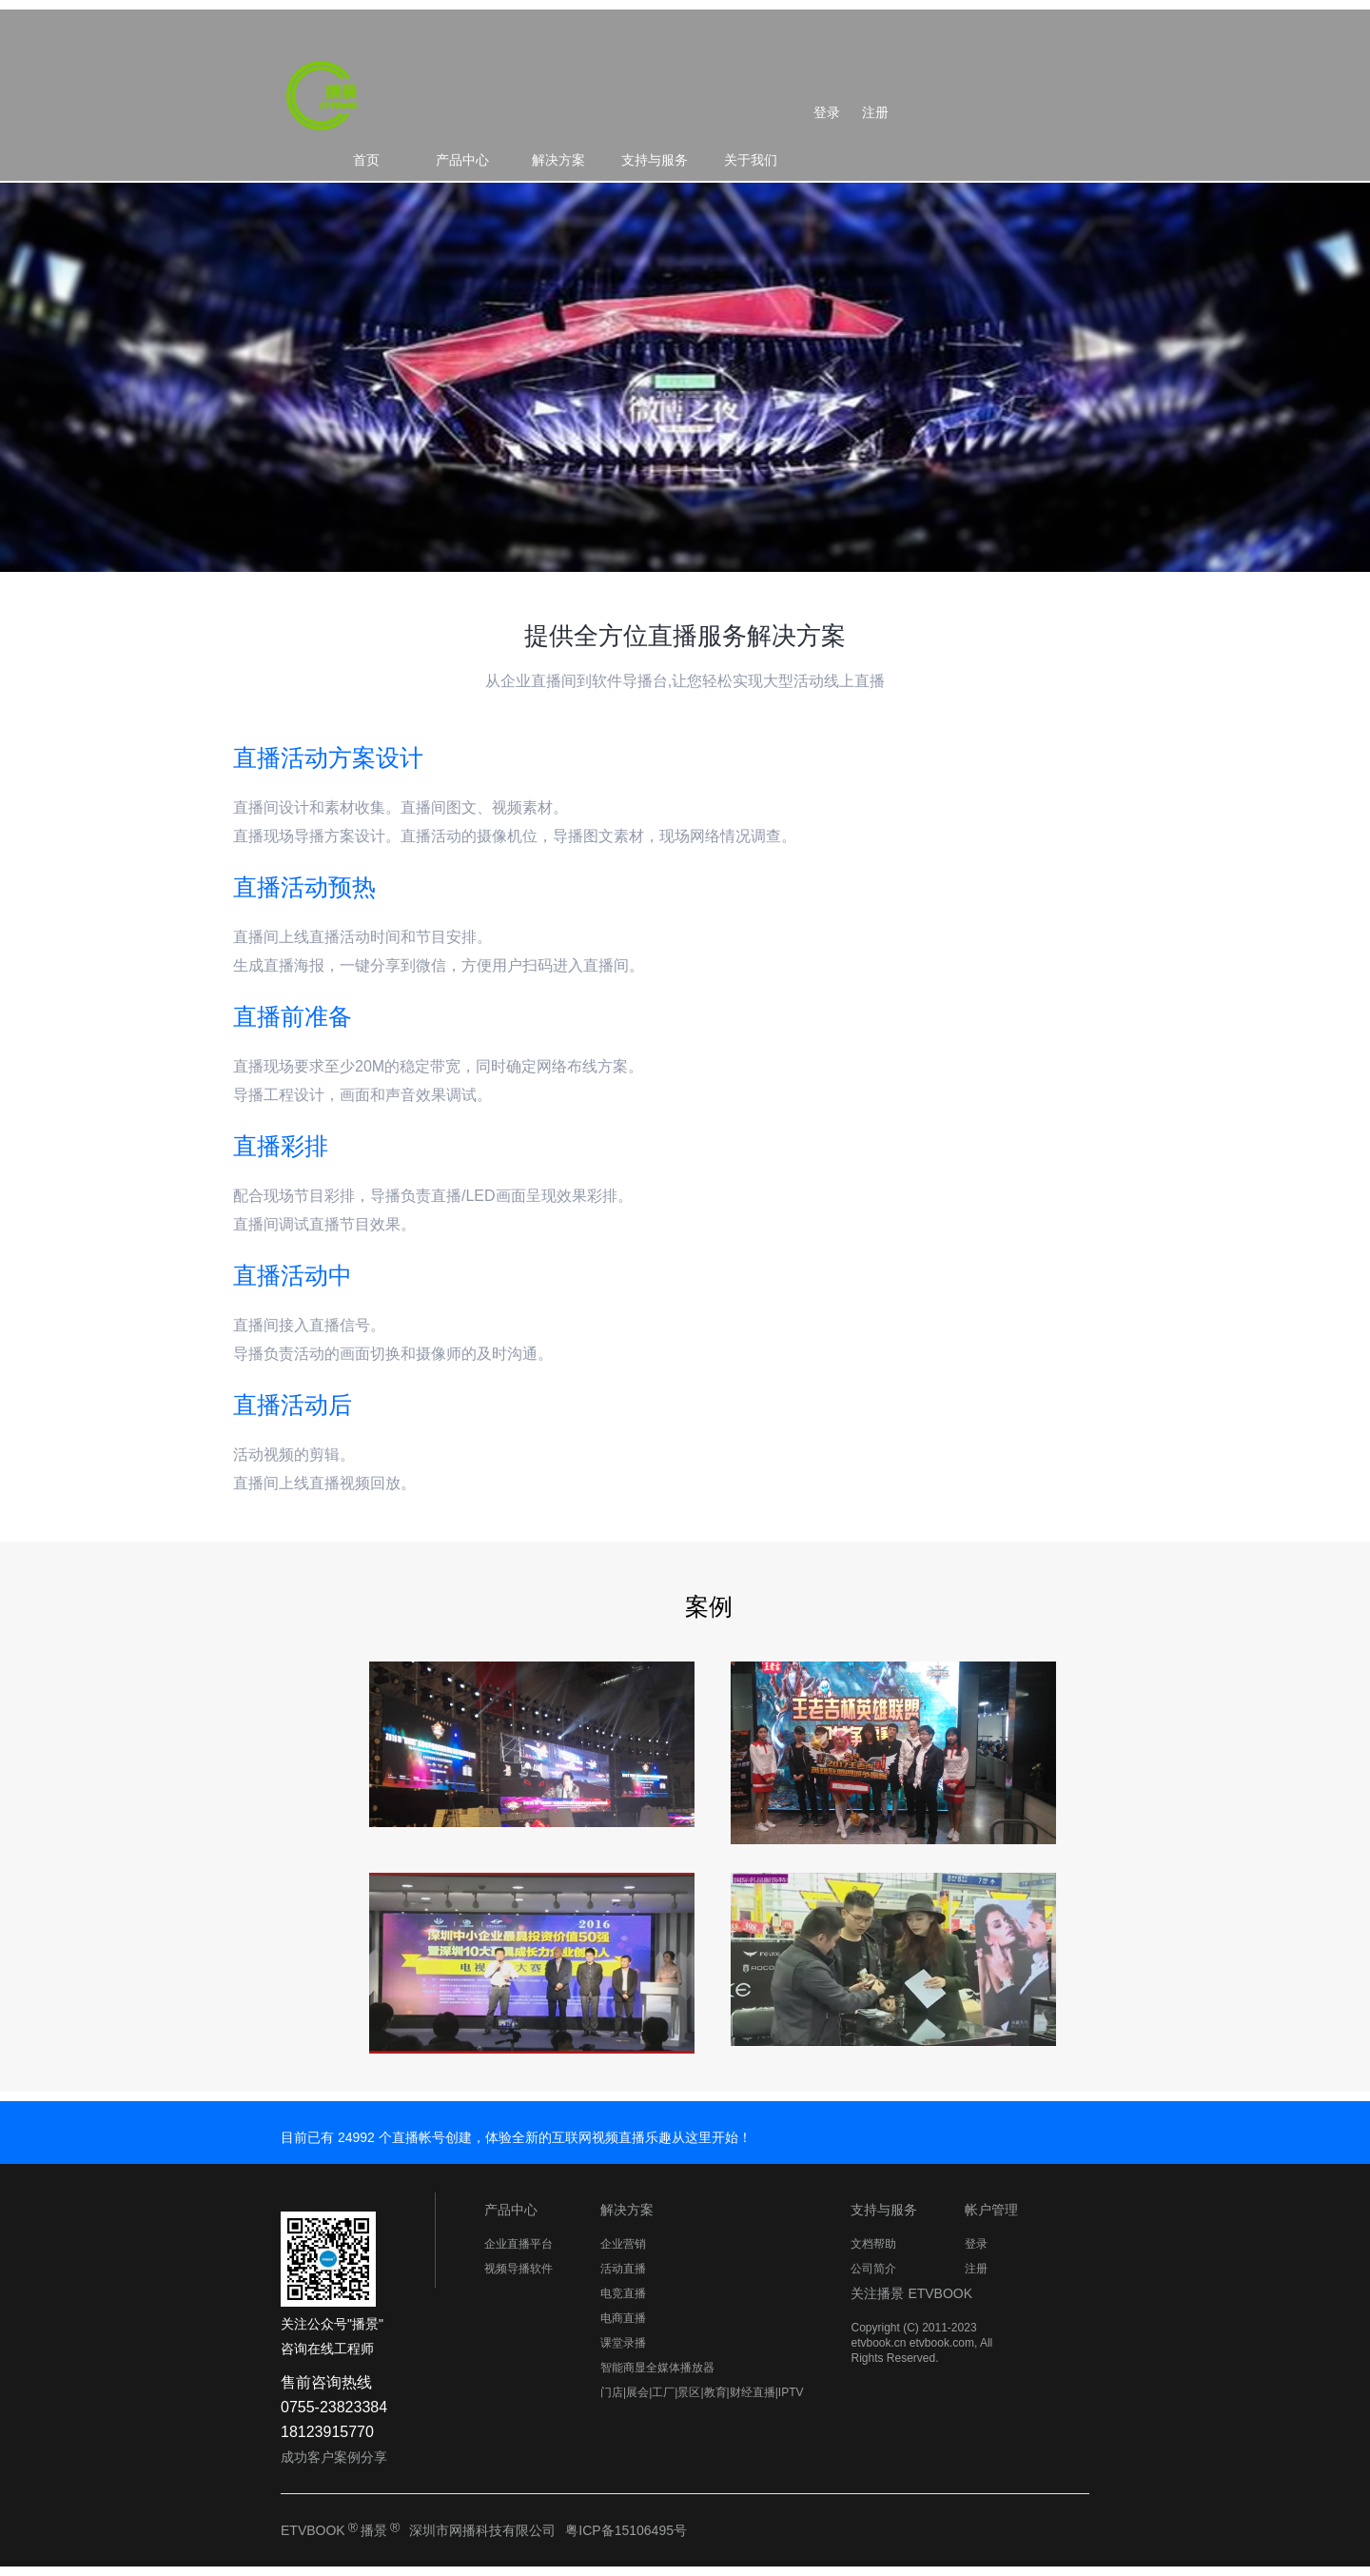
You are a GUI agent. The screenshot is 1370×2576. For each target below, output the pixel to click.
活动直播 (623, 2268)
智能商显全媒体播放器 (657, 2367)
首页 (366, 159)
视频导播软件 (518, 2268)
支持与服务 (654, 159)
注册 (875, 112)
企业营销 (623, 2244)
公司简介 (873, 2268)
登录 (826, 112)
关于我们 (750, 159)
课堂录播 (623, 2343)
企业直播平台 (518, 2244)
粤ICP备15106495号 (626, 2530)
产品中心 (462, 159)
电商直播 (623, 2318)
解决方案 (558, 159)
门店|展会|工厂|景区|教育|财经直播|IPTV (701, 2392)
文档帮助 (873, 2244)
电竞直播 (623, 2293)
